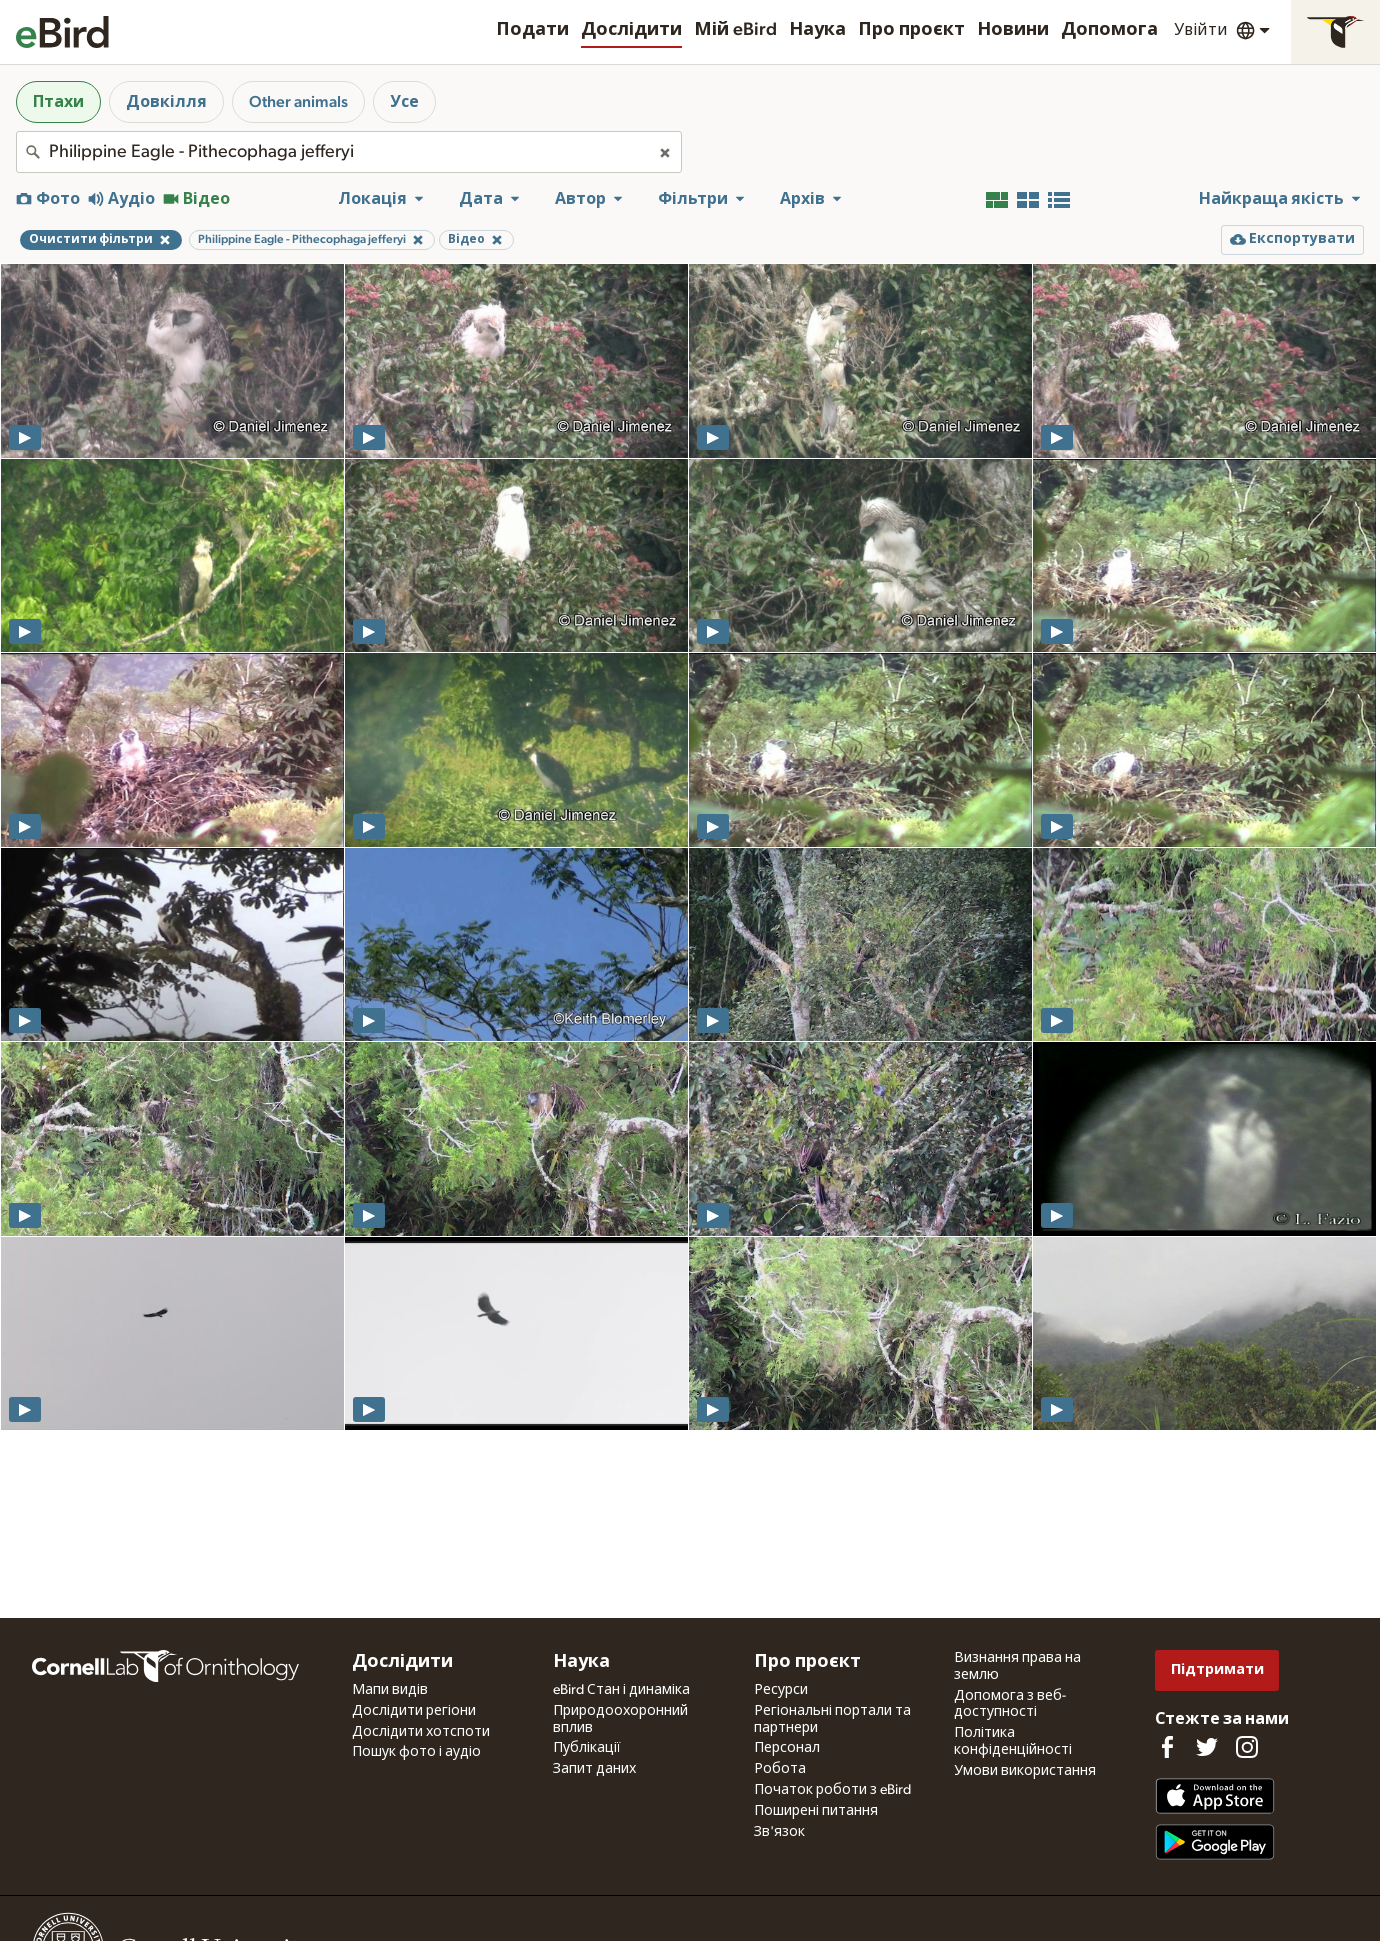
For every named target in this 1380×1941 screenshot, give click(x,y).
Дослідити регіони (414, 1711)
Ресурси (781, 1690)
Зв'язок (779, 1832)
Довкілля (166, 102)
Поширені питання (816, 1811)
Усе (404, 102)
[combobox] (349, 152)
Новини (1013, 30)
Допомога (1109, 30)
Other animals (298, 102)
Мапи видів (390, 1690)
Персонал (787, 1748)
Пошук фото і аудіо (416, 1752)
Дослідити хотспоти (421, 1732)
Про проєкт (911, 30)
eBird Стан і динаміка (621, 1690)
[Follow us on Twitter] (1207, 1747)
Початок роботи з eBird (832, 1790)
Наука (817, 30)
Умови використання (1025, 1771)
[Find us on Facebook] (1167, 1747)
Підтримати (1217, 1669)
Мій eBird (735, 30)
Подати (532, 30)
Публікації (587, 1748)
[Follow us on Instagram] (1247, 1747)
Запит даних (594, 1769)
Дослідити (631, 30)
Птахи (58, 102)
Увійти (1201, 30)
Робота (780, 1769)
